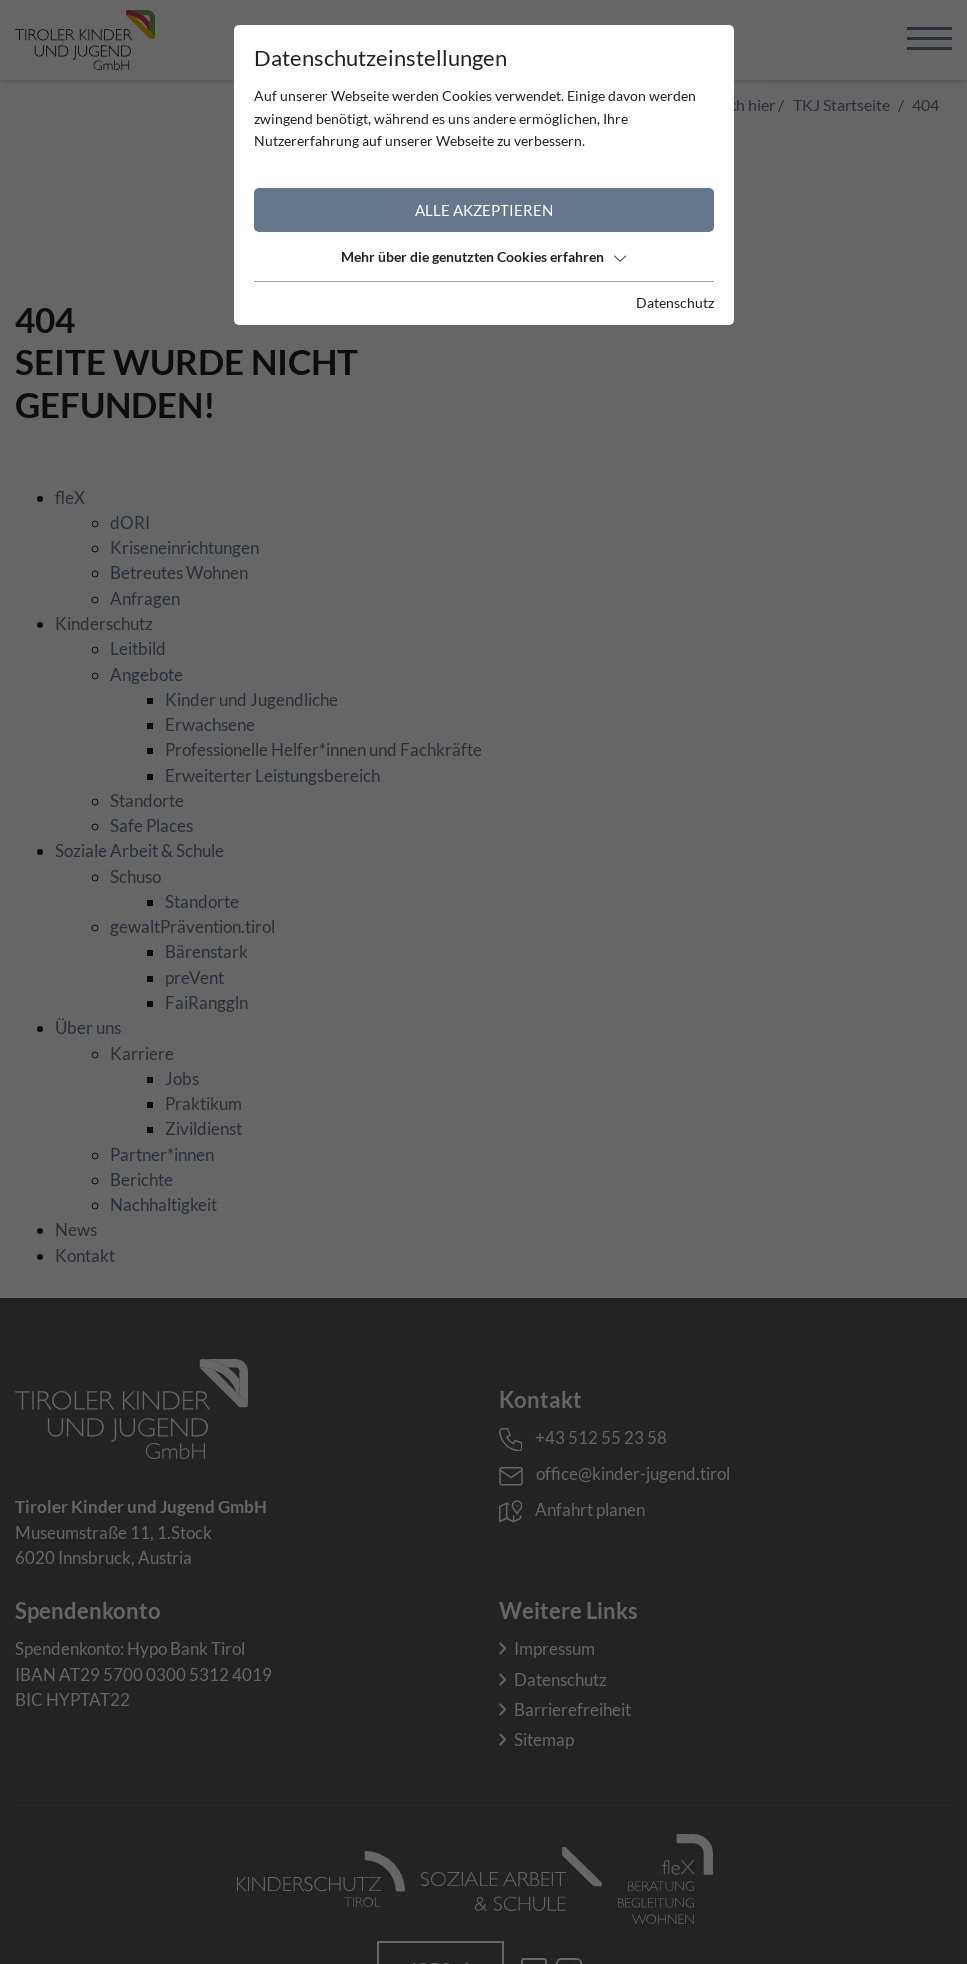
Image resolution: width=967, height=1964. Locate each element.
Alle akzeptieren (484, 210)
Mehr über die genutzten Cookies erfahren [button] (483, 256)
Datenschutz (675, 302)
